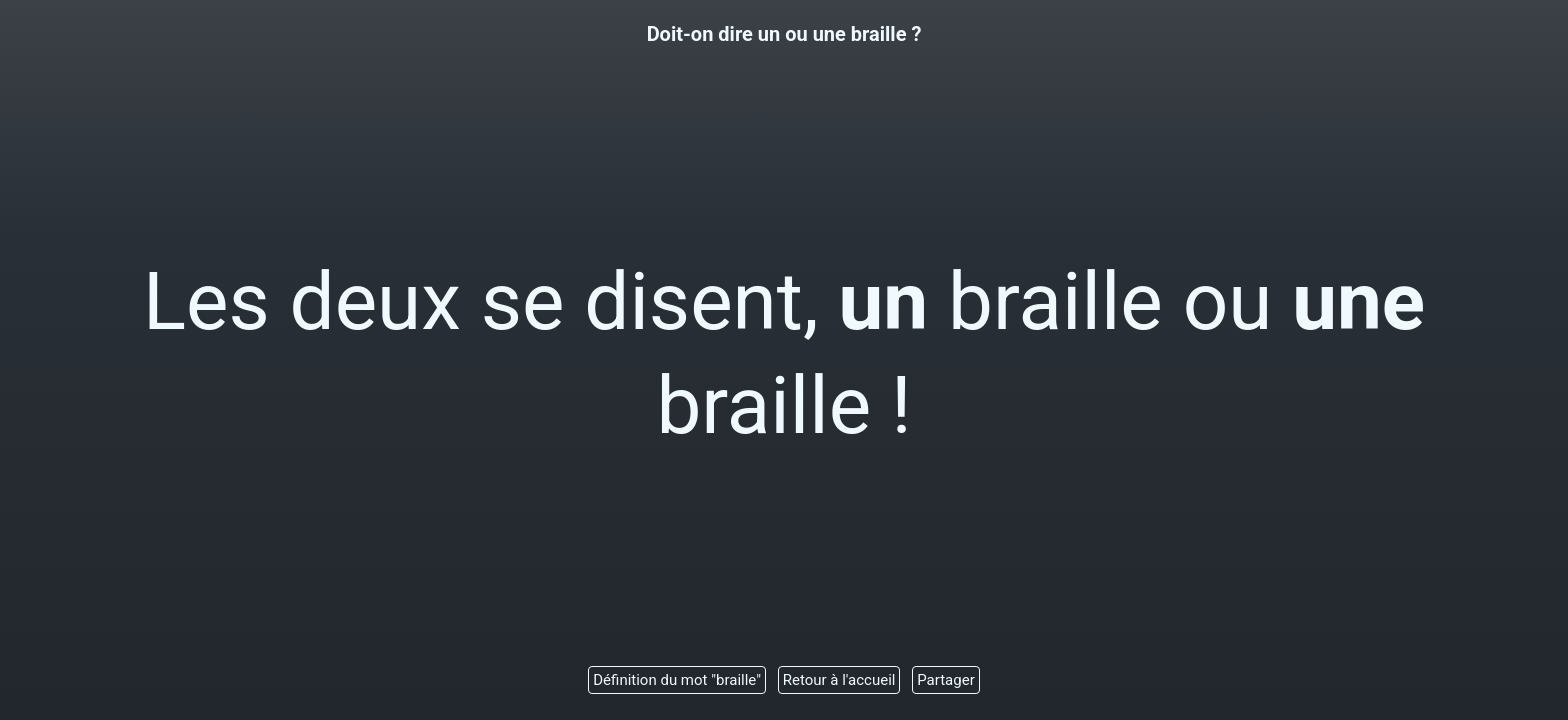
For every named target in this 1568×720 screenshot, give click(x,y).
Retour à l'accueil (839, 680)
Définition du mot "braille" (677, 680)
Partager (946, 680)
